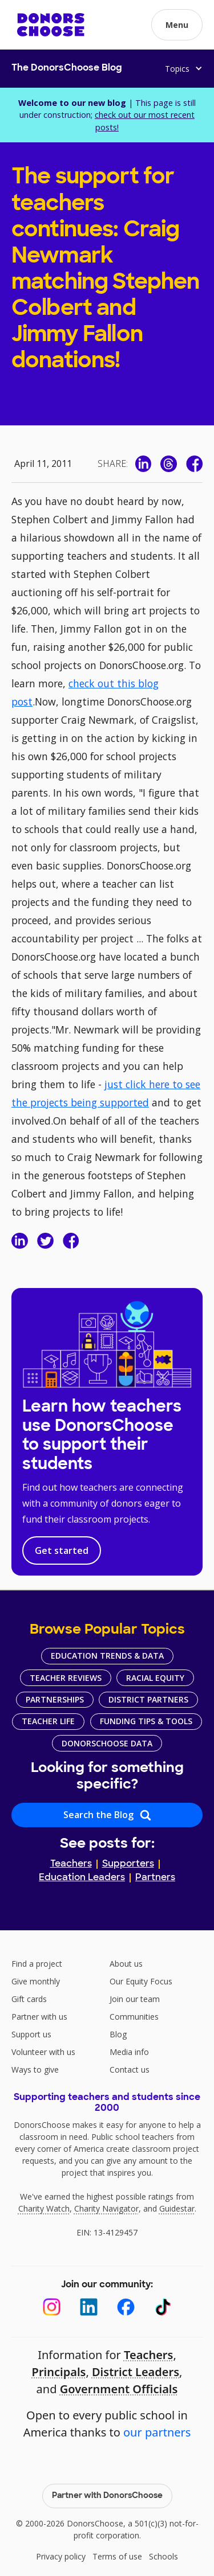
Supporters (128, 1864)
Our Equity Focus (141, 1981)
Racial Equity (155, 1677)
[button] (177, 24)
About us (126, 1963)
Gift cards (29, 1998)
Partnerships (55, 1699)
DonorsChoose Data (107, 1743)
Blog (118, 2034)
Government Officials (119, 2389)
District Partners (148, 1699)
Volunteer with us (43, 2051)
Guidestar (177, 2208)
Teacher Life (48, 1721)
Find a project (36, 1963)
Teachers (71, 1864)
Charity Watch (44, 2208)
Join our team (135, 1998)
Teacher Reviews (66, 1677)
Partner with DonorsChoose (107, 2496)
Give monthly (35, 1981)
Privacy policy (61, 2556)
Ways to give (35, 2069)
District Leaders (135, 2372)
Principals (59, 2372)
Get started (61, 1550)
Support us (31, 2034)
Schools (163, 2556)
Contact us (130, 2069)
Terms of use (117, 2556)
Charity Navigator (106, 2208)
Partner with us (39, 2016)
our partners (157, 2432)
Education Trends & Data (107, 1655)
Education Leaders (82, 1877)
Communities (134, 2016)
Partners (155, 1877)
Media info (129, 2051)
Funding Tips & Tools (146, 1721)
